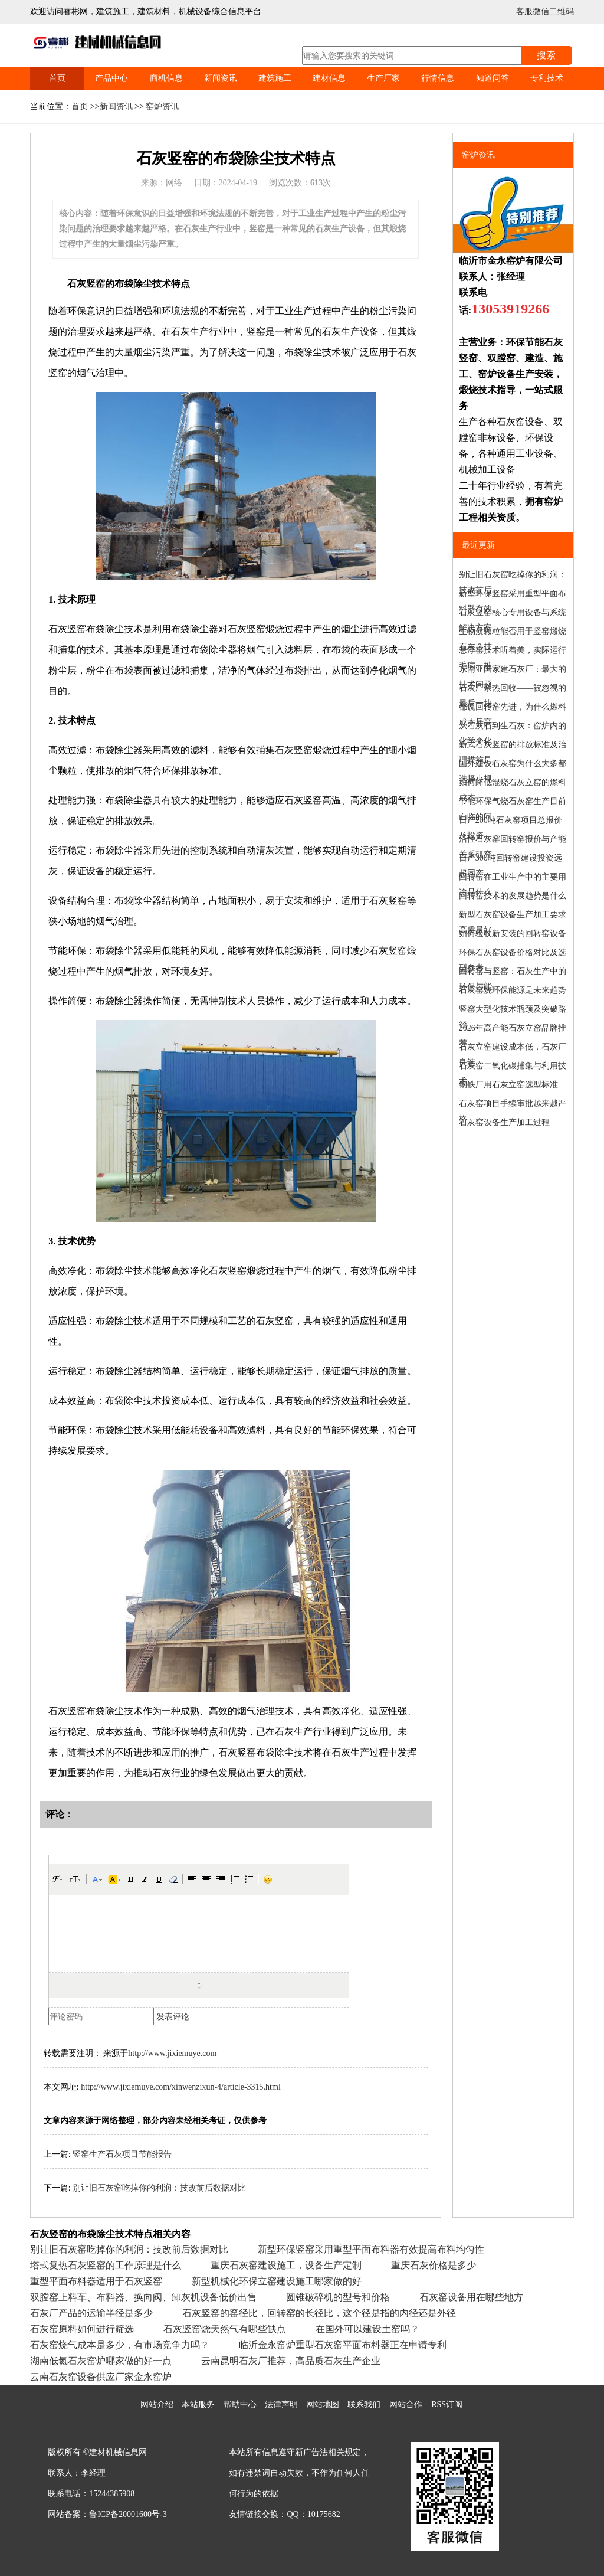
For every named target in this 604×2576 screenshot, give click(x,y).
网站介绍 (156, 2404)
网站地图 (322, 2404)
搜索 (546, 55)
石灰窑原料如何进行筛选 (82, 2329)
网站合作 (405, 2404)
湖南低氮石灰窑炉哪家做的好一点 (101, 2361)
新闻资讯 (220, 78)
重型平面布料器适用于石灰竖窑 (96, 2281)
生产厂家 (383, 78)
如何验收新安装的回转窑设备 (512, 933)
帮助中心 (240, 2404)
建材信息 (329, 78)
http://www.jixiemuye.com (172, 2053)
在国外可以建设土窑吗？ (367, 2329)
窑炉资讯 (162, 106)
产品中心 (111, 78)
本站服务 (198, 2404)
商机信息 (166, 78)
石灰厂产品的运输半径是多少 (91, 2313)
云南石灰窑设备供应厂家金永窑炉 (101, 2377)
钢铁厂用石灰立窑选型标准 (508, 1084)
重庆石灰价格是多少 (433, 2265)
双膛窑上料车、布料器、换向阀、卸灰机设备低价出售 (143, 2297)
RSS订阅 (446, 2404)
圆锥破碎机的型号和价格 (338, 2297)
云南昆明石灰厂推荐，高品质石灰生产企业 (290, 2361)
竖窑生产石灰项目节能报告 (122, 2154)
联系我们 (363, 2404)
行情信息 (437, 78)
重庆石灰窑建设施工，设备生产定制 (286, 2265)
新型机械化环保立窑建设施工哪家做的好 (277, 2281)
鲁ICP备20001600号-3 (127, 2514)
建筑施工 (274, 78)
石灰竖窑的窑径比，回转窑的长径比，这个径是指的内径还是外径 (319, 2313)
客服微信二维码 (545, 11)
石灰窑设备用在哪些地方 (471, 2297)
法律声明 (281, 2404)
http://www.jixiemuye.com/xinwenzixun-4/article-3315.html (181, 2087)
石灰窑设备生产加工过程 (504, 1122)
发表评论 (172, 2016)
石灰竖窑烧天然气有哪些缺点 (224, 2329)
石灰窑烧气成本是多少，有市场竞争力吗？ (119, 2345)
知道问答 (492, 78)
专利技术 (546, 78)
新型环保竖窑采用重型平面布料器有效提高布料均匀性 (371, 2249)
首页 (57, 78)
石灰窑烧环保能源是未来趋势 (512, 990)
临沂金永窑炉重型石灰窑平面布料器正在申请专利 (343, 2345)
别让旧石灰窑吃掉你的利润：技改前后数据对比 (159, 2187)
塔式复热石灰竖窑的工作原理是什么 (105, 2265)
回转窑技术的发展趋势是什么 (512, 895)
